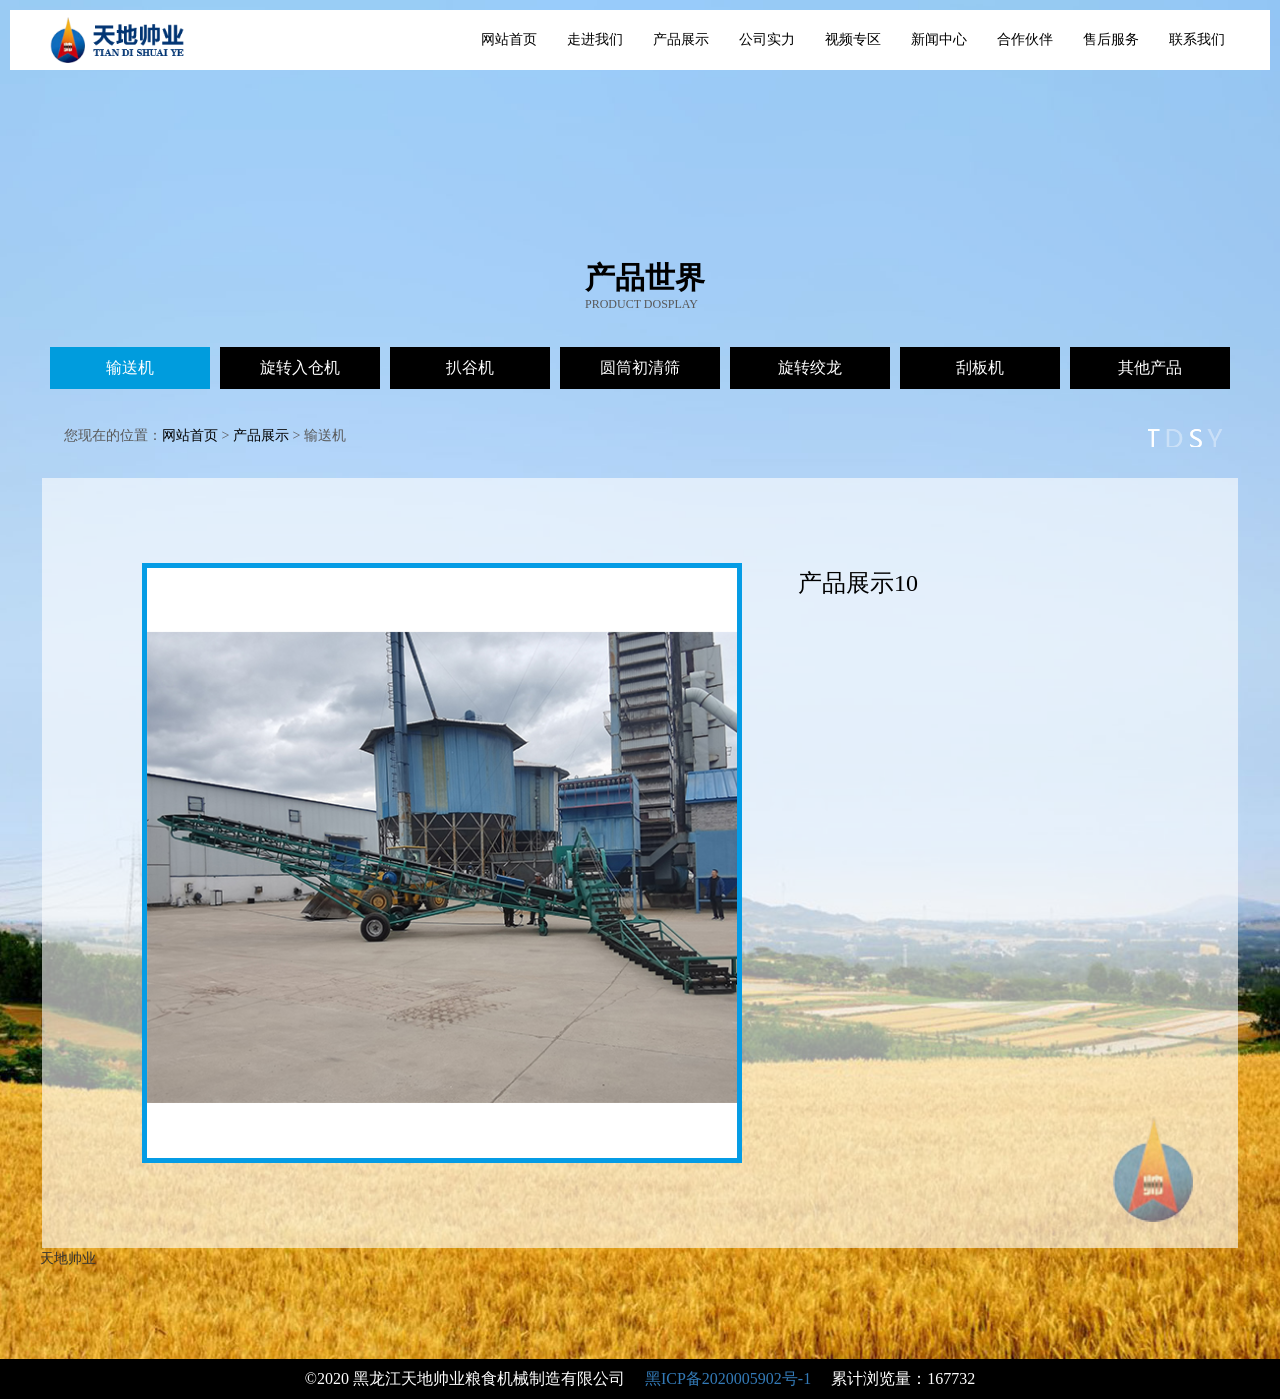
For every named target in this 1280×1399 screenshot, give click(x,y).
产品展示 (681, 39)
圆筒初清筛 (640, 367)
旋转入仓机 (300, 367)
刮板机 (980, 367)
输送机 (130, 367)
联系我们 (1197, 39)
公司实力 (767, 39)
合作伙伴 (1025, 39)
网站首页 (509, 39)
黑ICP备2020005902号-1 (728, 1378)
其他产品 (1150, 367)
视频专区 (853, 39)
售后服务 (1111, 39)
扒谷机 (470, 367)
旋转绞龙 (810, 367)
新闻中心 (939, 39)
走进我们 (595, 39)
